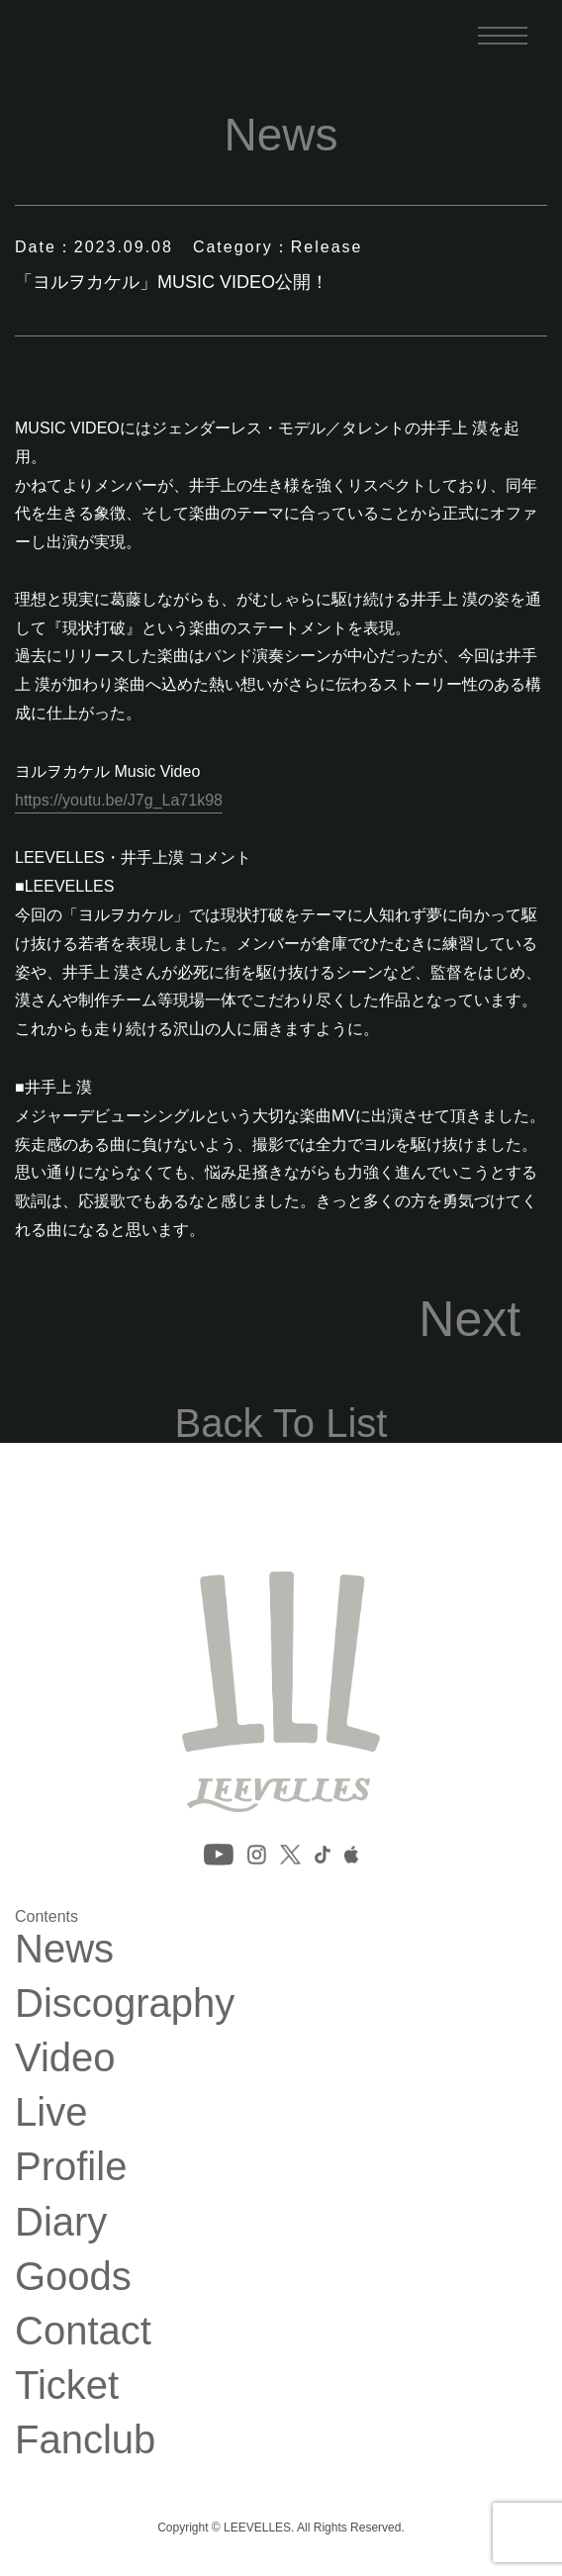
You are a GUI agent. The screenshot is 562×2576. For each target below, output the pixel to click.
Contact (83, 2330)
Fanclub (85, 2439)
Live (51, 2112)
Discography (124, 2003)
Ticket (67, 2385)
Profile (71, 2166)
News (64, 1948)
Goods (73, 2276)
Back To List (281, 1423)
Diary (61, 2222)
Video (65, 2057)
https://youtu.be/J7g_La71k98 (119, 800)
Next (469, 1319)
